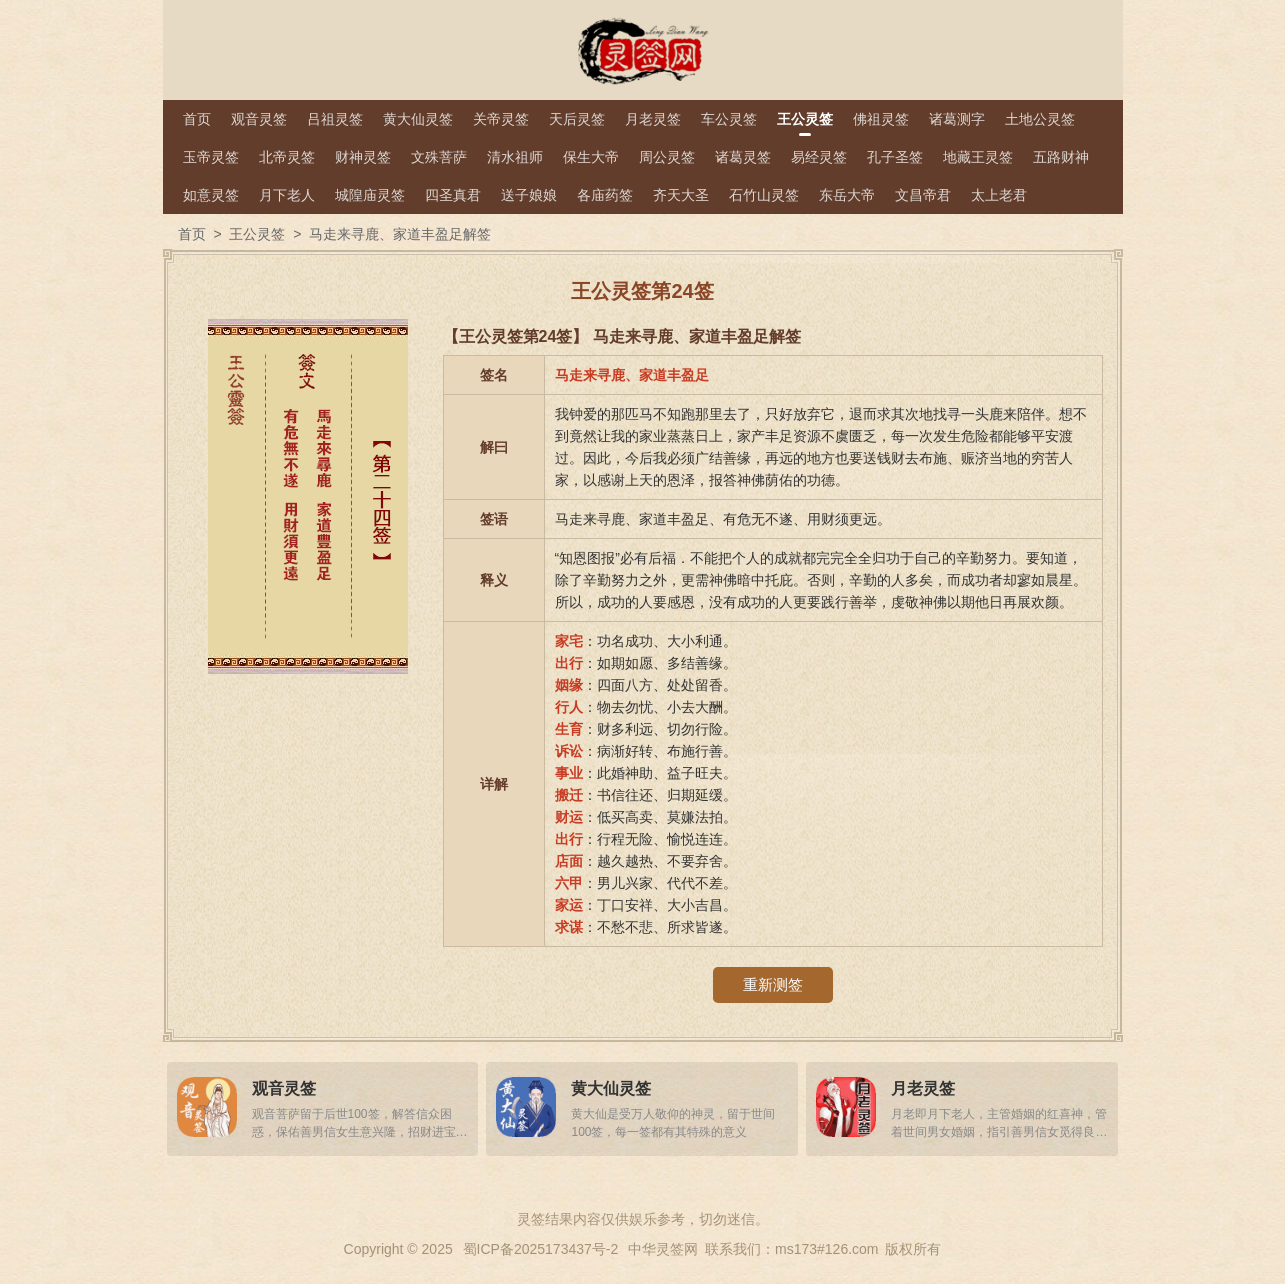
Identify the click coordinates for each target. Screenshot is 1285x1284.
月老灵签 (653, 119)
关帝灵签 (501, 119)
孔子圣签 (895, 157)
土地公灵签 (1040, 119)
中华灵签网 (663, 1249)
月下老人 (287, 195)
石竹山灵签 (764, 195)
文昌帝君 (923, 195)
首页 (197, 119)
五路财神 (1061, 157)
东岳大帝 (847, 195)
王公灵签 (805, 119)
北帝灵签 (287, 157)
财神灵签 (363, 157)
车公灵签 (729, 119)
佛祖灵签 (881, 119)
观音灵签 (259, 119)
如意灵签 (211, 195)
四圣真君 (453, 195)
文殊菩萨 (439, 157)
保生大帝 (591, 157)
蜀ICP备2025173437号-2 (541, 1249)
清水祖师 (515, 157)
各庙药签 (605, 195)
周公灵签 (667, 157)
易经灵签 (819, 157)
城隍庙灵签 (370, 195)
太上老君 (999, 195)
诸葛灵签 (743, 157)
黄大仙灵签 (418, 119)
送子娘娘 (529, 195)
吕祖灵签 (335, 119)
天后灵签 (577, 119)
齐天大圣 (681, 195)
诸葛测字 (957, 119)
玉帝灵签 (211, 157)
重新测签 (773, 984)
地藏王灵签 (978, 157)
